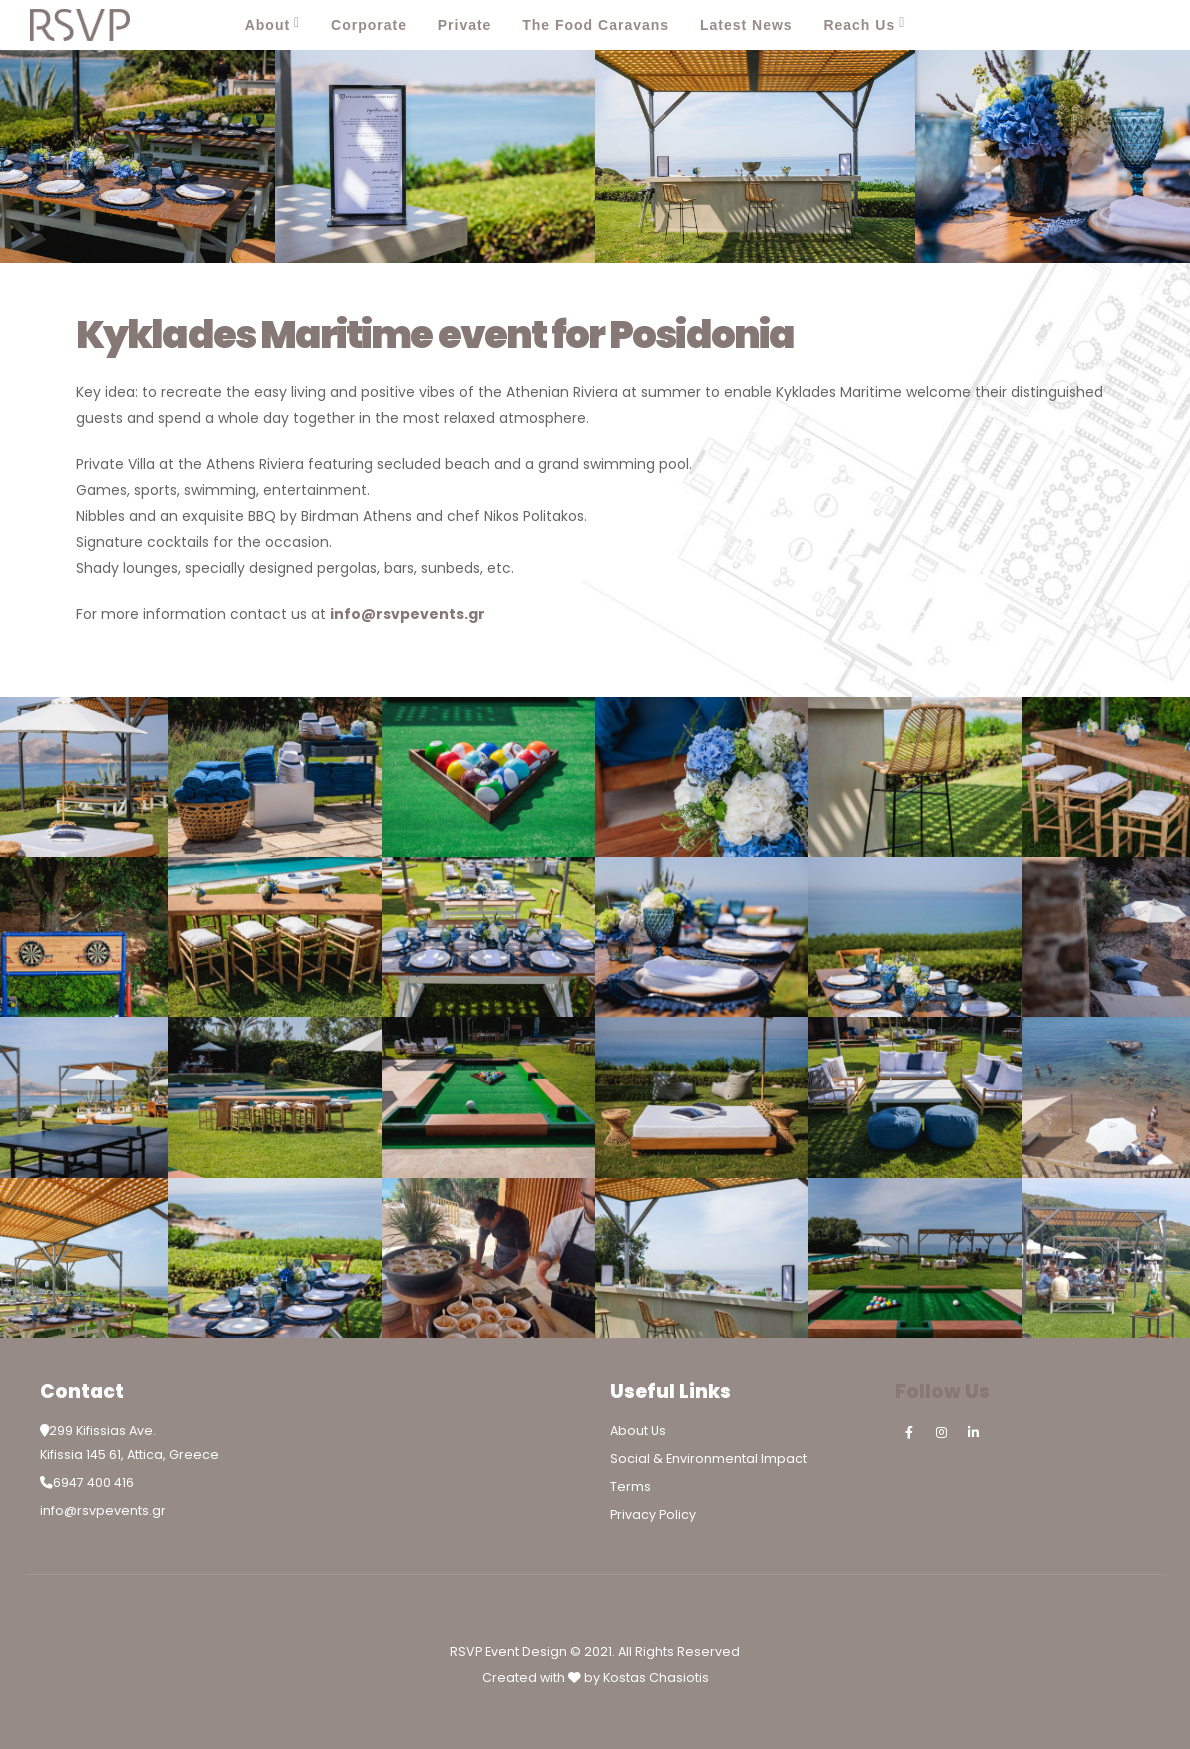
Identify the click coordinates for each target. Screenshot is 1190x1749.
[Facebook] (1052, 25)
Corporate (369, 25)
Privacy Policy (653, 1514)
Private (465, 25)
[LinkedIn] (1140, 25)
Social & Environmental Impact (708, 1458)
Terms (630, 1486)
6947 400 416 (93, 1482)
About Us (638, 1430)
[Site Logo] (80, 25)
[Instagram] (1096, 25)
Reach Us (859, 25)
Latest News (746, 25)
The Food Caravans (595, 25)
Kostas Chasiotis (656, 1677)
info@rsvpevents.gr (103, 1510)
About (267, 25)
